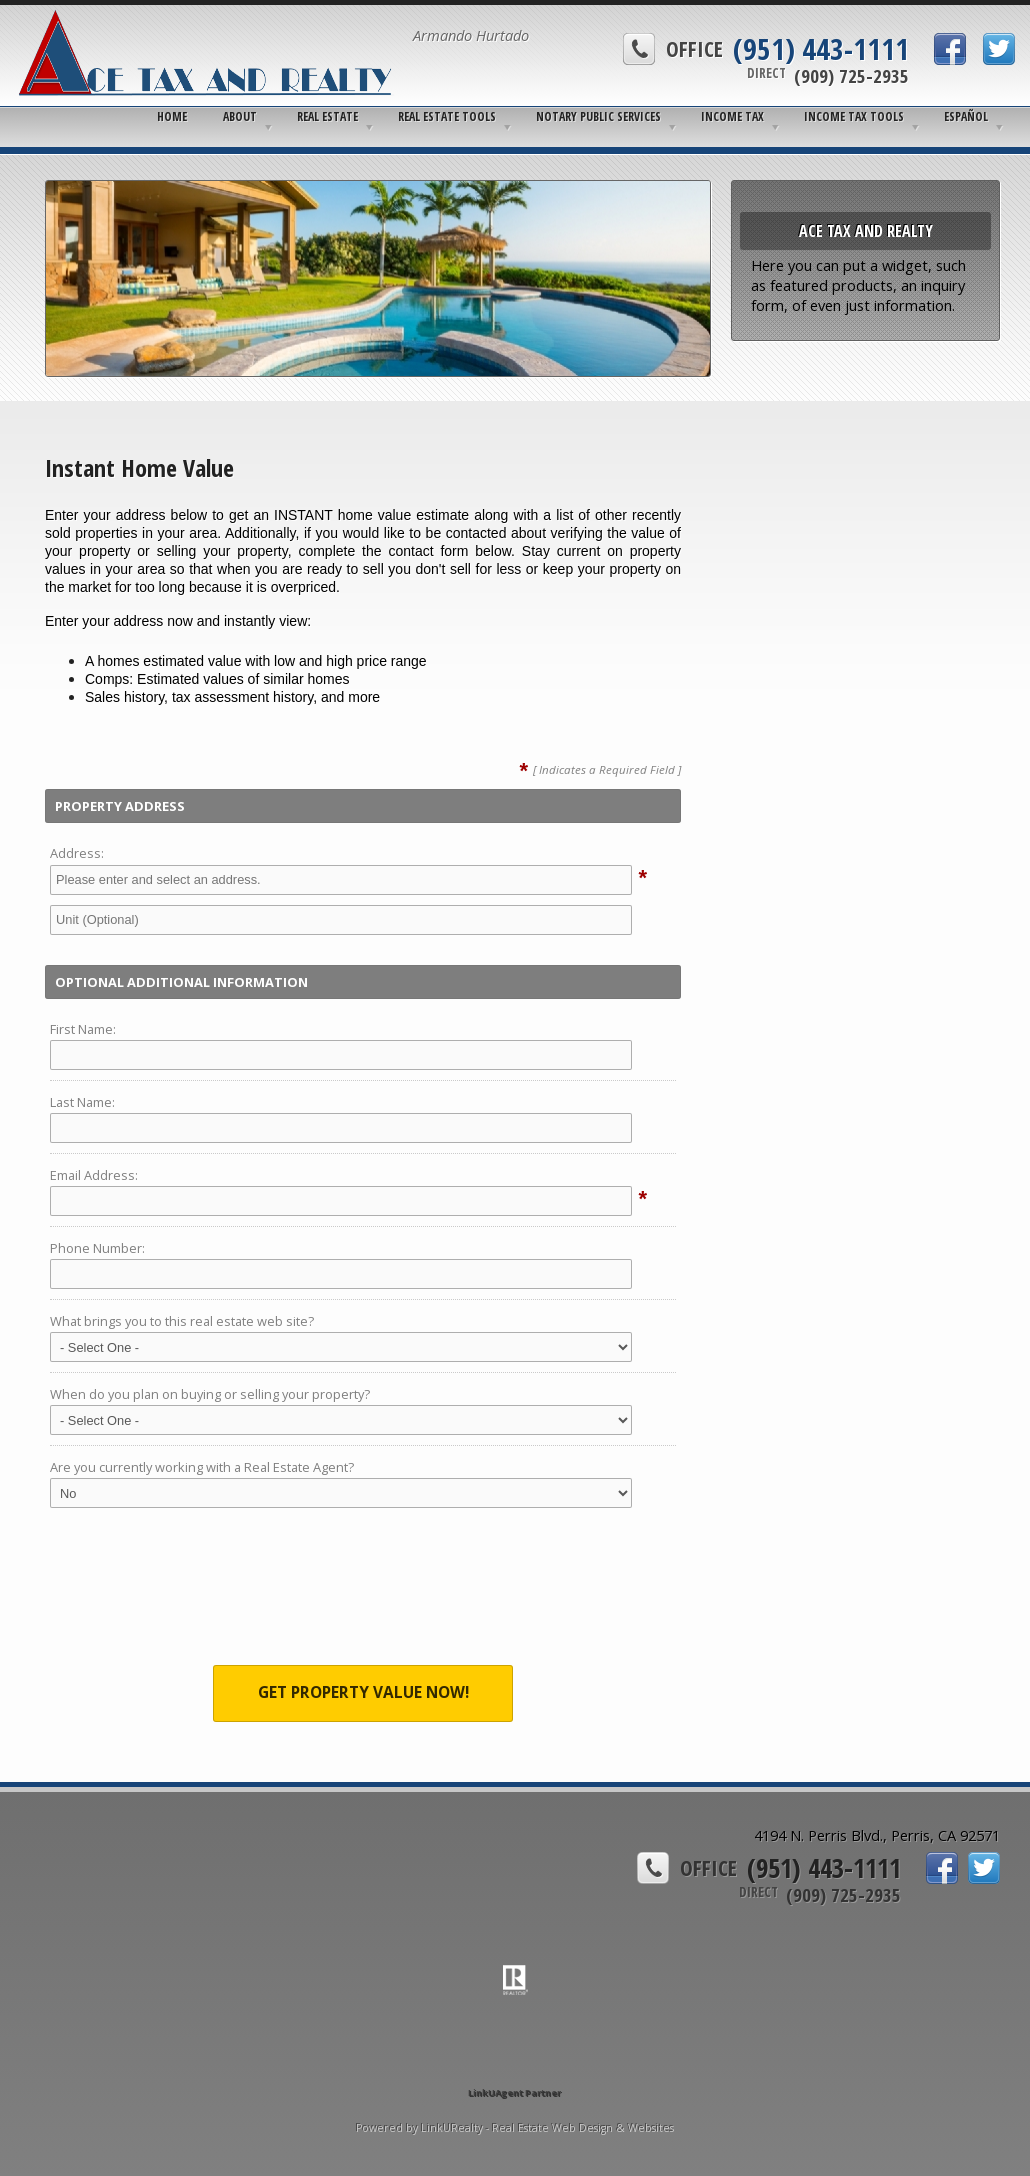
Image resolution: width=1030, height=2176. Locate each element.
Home (172, 116)
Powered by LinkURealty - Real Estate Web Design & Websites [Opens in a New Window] (515, 2128)
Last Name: (82, 1102)
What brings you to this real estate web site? (182, 1321)
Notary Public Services (598, 116)
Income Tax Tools (854, 116)
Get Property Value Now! (363, 1692)
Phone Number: (97, 1248)
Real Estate (327, 116)
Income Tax (732, 116)
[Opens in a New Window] (515, 2064)
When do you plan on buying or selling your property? (210, 1394)
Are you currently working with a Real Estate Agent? (202, 1467)
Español (966, 116)
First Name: (83, 1029)
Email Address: (94, 1175)
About (240, 116)
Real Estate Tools (447, 116)
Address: (77, 853)
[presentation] (363, 1592)
